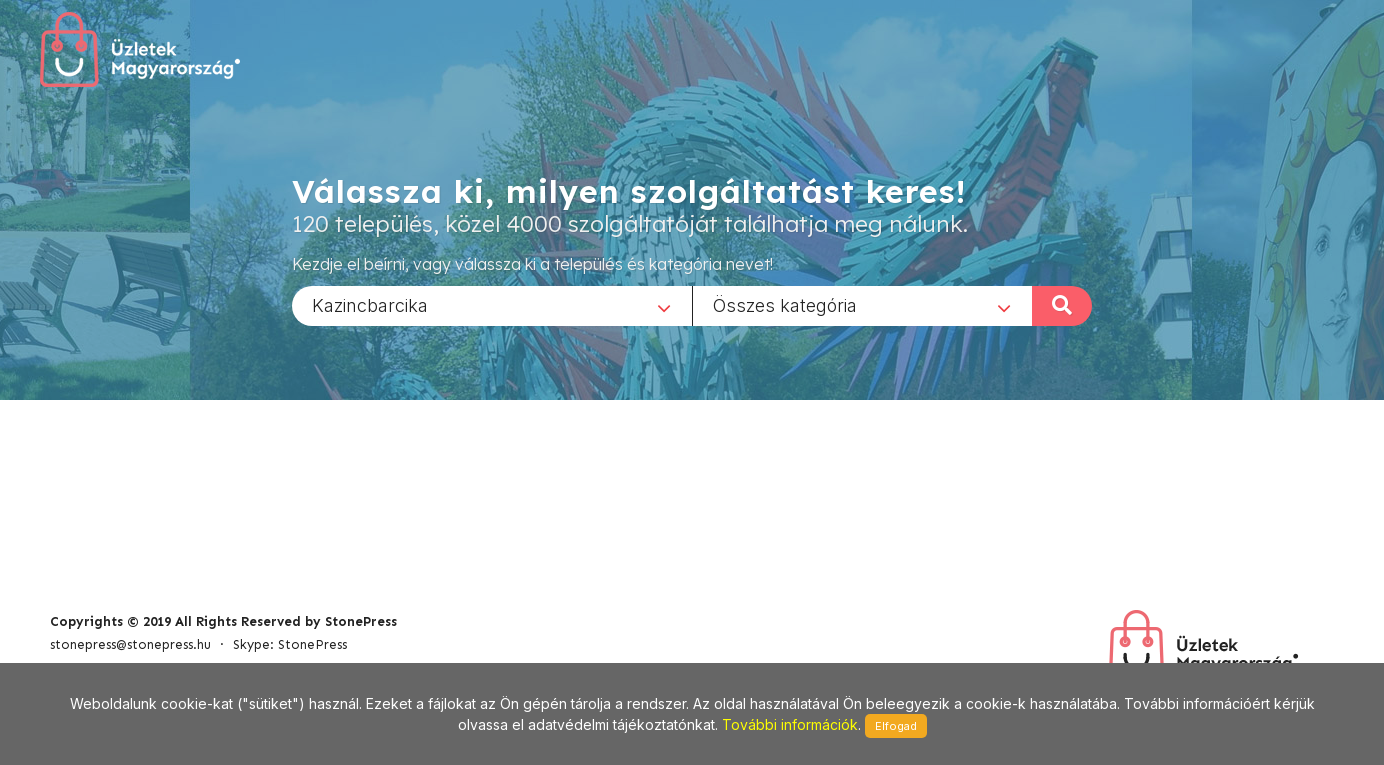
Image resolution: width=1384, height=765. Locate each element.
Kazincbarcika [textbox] (370, 304)
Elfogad (896, 726)
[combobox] (492, 305)
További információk (790, 724)
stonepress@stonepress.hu (130, 644)
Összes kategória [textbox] (785, 304)
